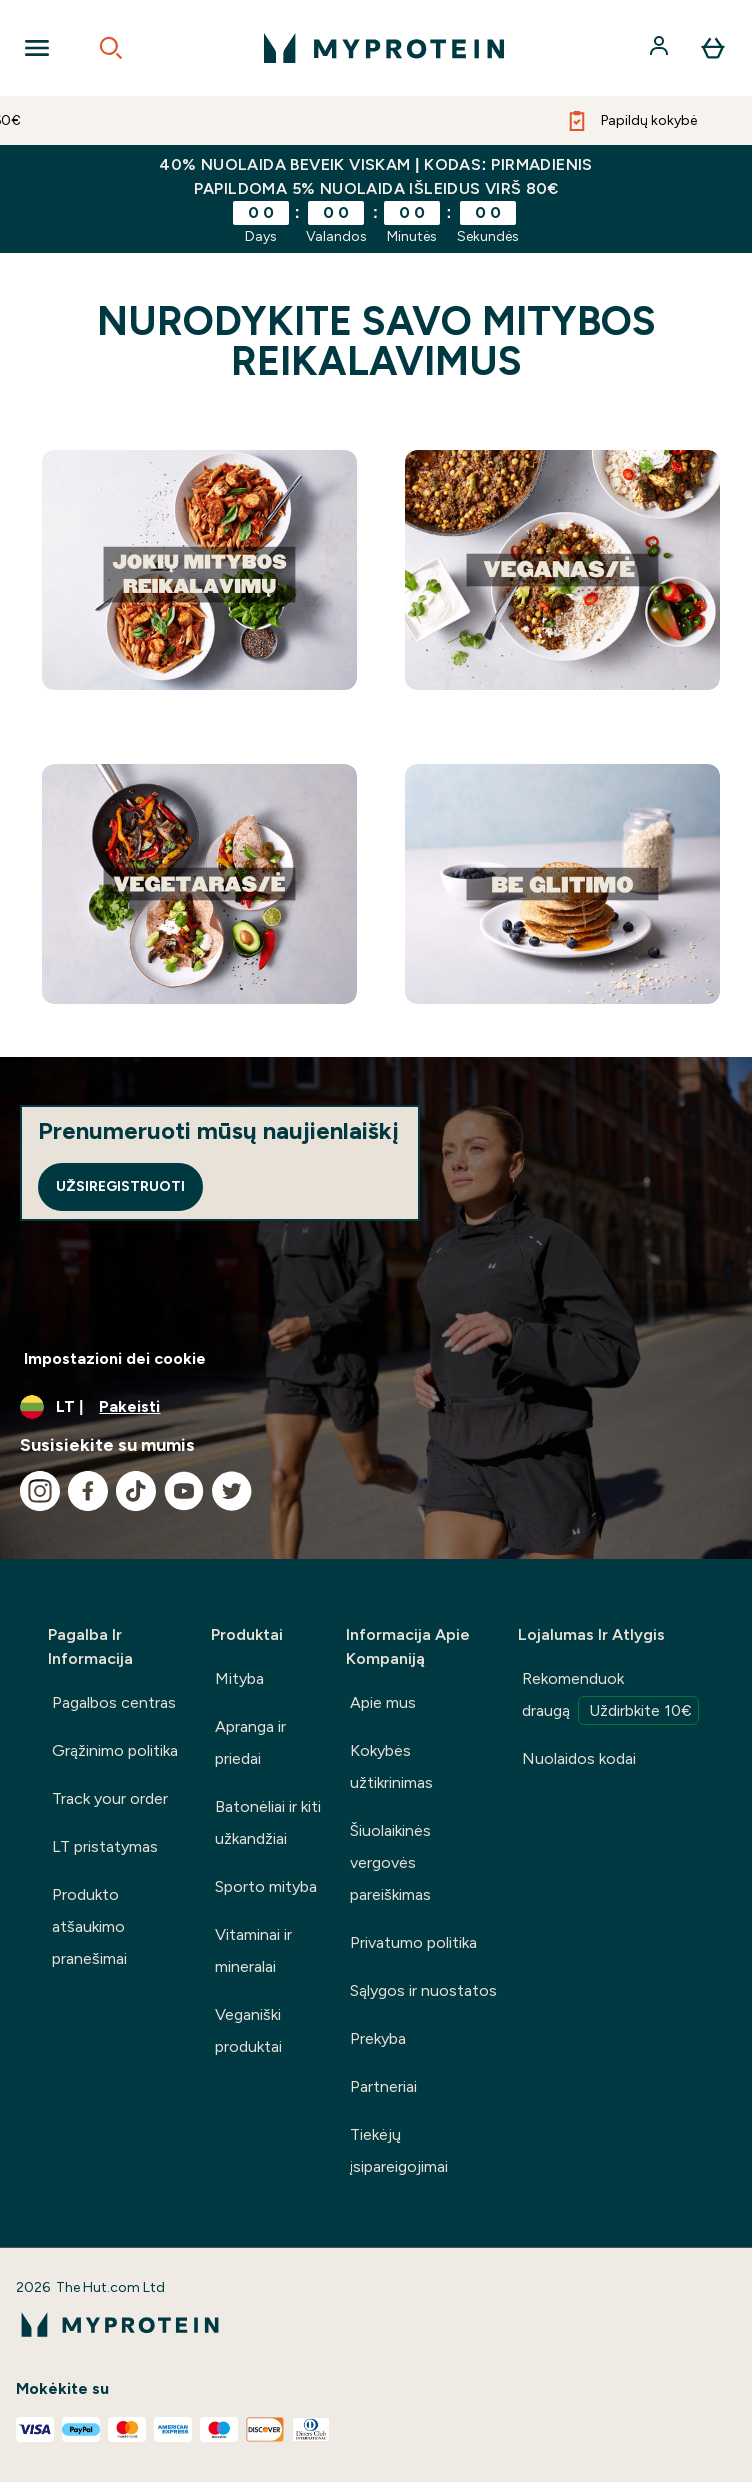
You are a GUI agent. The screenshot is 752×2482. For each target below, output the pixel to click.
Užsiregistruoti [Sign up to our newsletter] (120, 1186)
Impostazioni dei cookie (115, 1358)
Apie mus (383, 1702)
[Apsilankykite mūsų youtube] (184, 1491)
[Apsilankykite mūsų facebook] (88, 1491)
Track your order (110, 1798)
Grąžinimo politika (115, 1750)
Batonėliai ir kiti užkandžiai (268, 1822)
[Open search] (111, 48)
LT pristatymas (105, 1846)
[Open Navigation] (37, 48)
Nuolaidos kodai (579, 1758)
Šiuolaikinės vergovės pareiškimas (390, 1862)
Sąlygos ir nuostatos (423, 1990)
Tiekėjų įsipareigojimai (399, 2150)
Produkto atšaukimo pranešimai (89, 1926)
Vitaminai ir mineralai (253, 1950)
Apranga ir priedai (250, 1742)
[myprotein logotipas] (384, 48)
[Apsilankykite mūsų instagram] (40, 1491)
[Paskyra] (661, 48)
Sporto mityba (266, 1886)
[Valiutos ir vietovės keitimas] (376, 1407)
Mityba (239, 1678)
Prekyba (378, 2038)
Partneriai (383, 2086)
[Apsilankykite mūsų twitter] (232, 1491)
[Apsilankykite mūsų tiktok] (136, 1491)
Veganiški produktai (248, 2030)
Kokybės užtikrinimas (391, 1766)
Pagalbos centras (114, 1702)
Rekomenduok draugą (610, 1697)
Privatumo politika (413, 1942)
